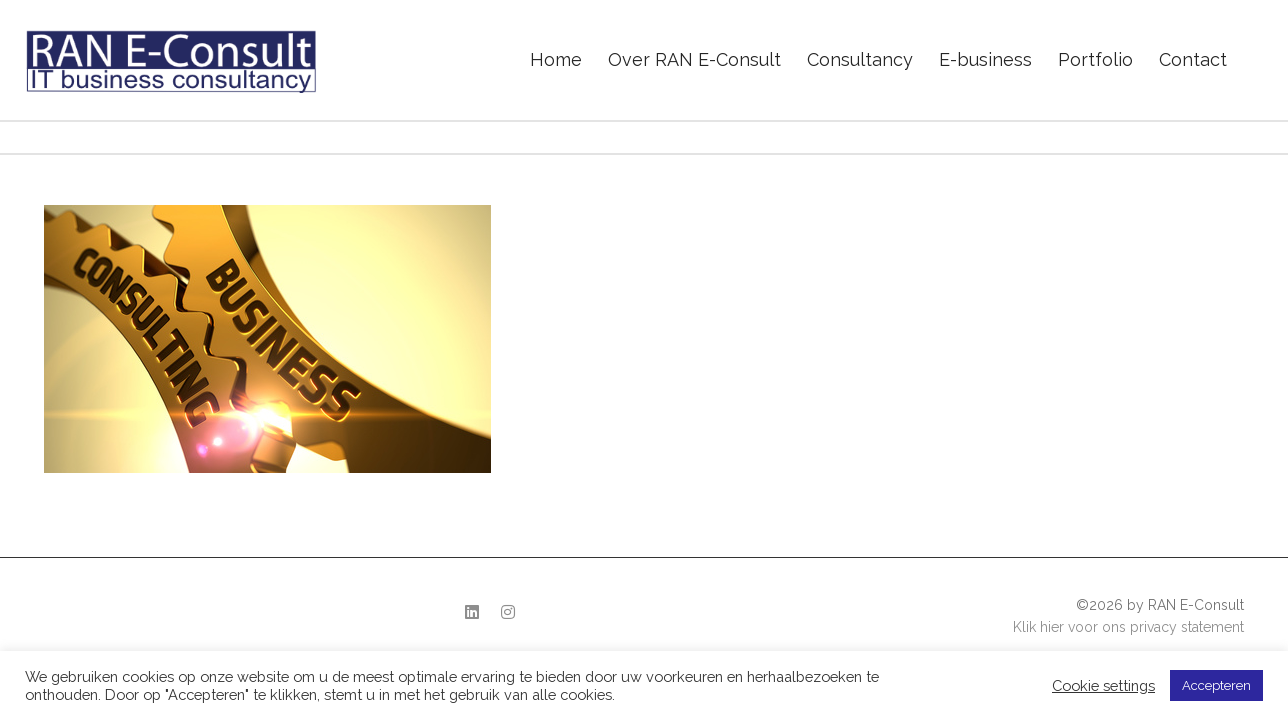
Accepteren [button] (1216, 685)
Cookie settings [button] (1103, 685)
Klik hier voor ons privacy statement (1128, 627)
